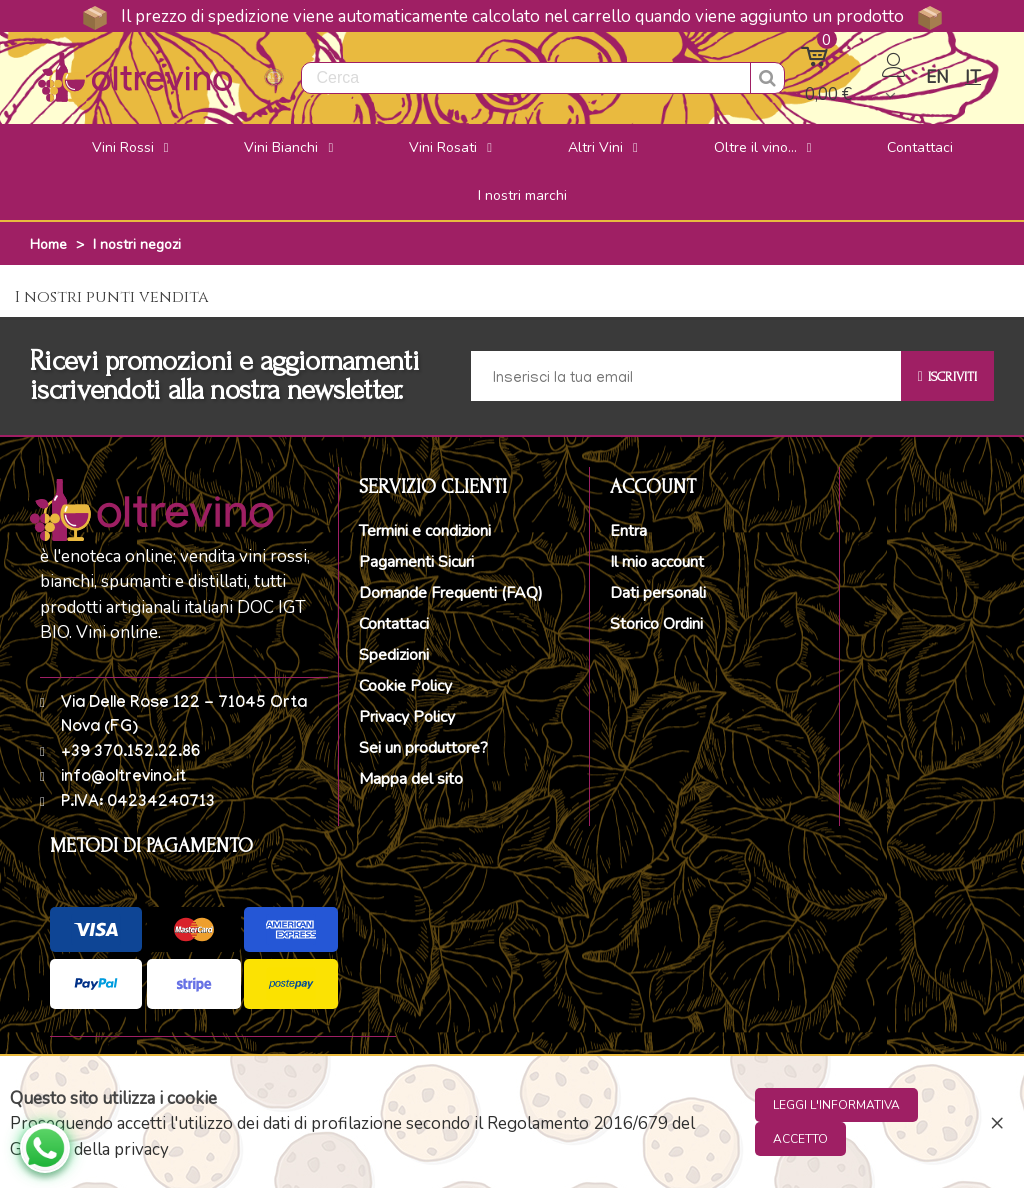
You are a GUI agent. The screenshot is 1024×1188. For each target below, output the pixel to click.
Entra (628, 531)
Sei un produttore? (423, 748)
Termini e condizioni (425, 531)
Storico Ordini (656, 624)
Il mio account (657, 562)
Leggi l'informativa (836, 1105)
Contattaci (394, 624)
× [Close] (997, 1122)
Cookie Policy (405, 686)
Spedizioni (394, 655)
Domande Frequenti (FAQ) (451, 593)
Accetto (800, 1139)
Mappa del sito (411, 779)
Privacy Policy (407, 717)
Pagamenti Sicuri (416, 562)
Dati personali (658, 593)
